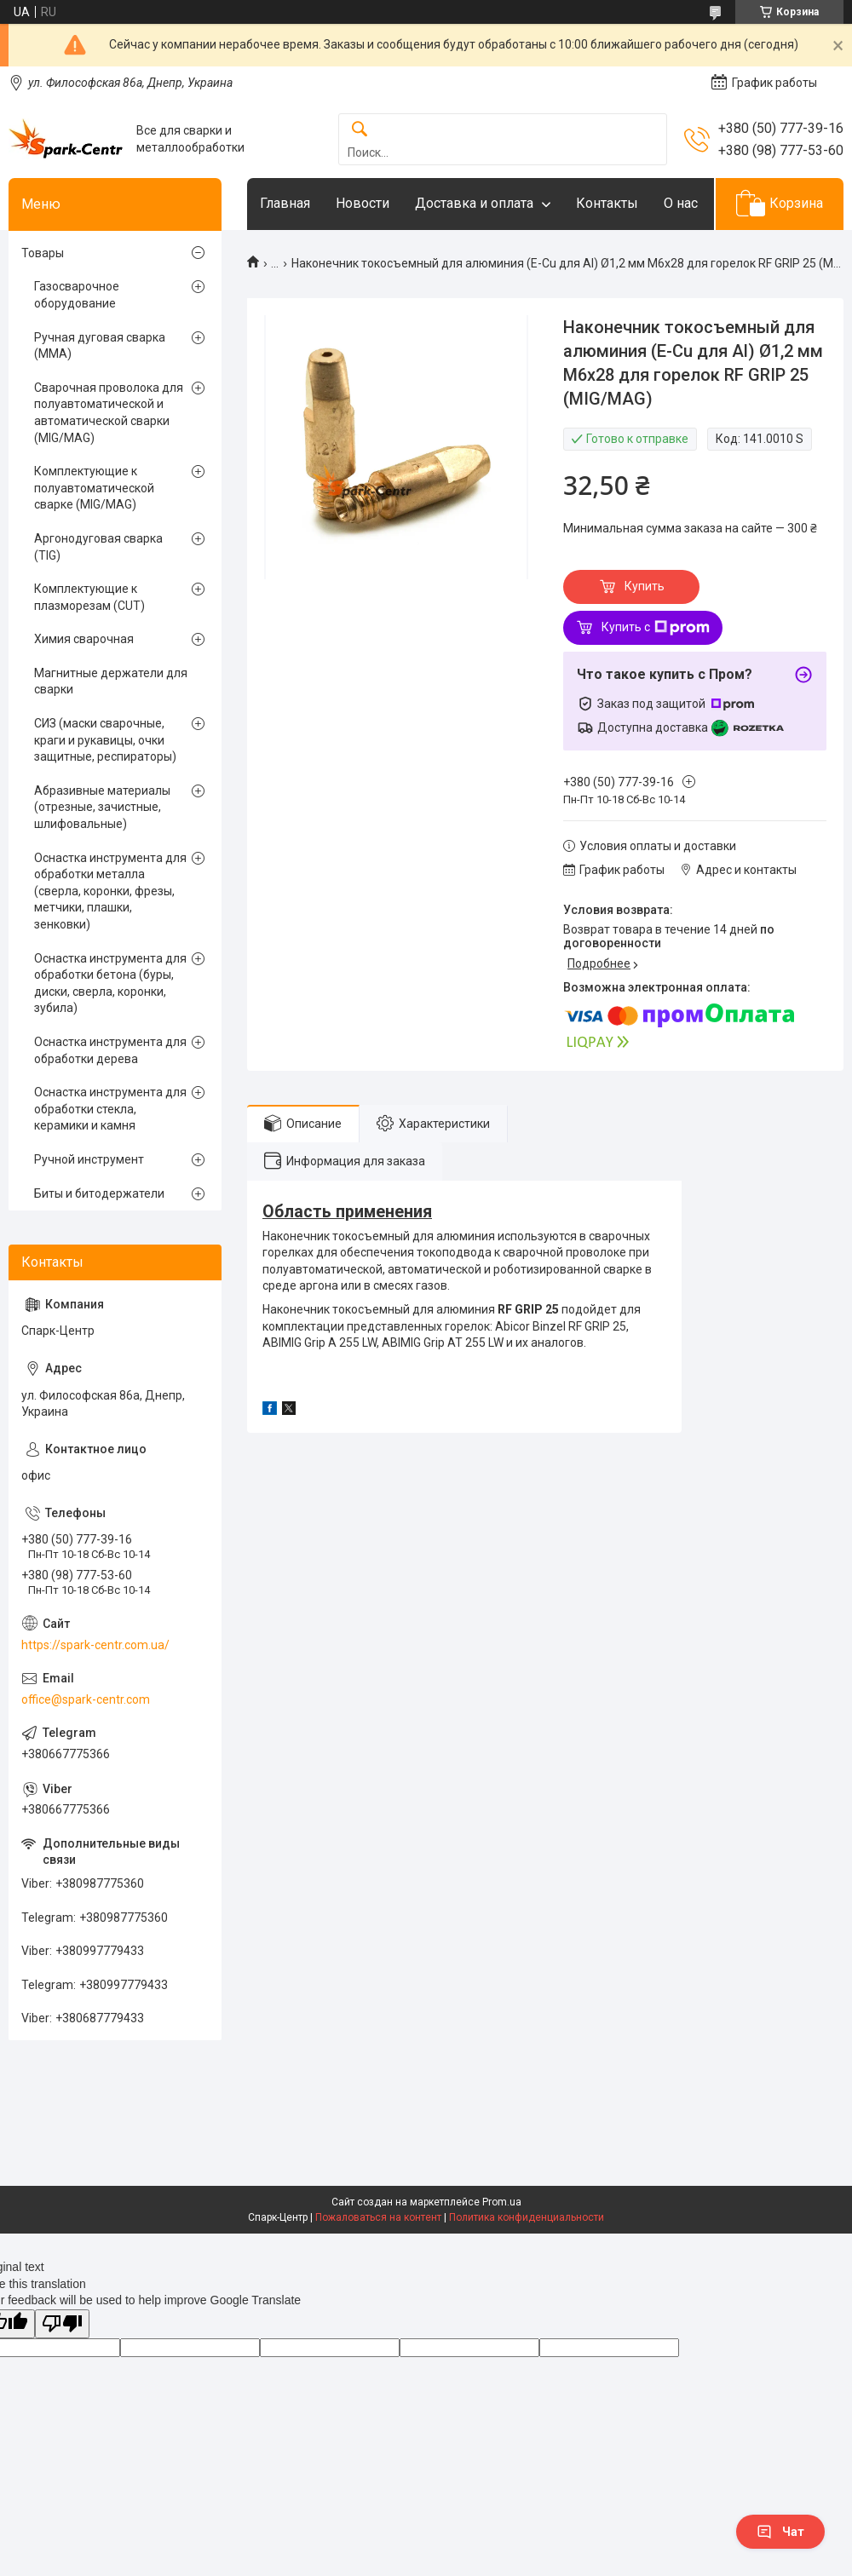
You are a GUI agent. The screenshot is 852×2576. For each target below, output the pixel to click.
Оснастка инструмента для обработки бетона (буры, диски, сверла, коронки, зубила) (110, 983)
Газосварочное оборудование (76, 294)
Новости (362, 203)
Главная (285, 203)
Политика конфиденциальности (526, 2217)
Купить (645, 586)
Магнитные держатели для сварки (110, 681)
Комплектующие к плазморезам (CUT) (89, 597)
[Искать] (359, 130)
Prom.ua (501, 2202)
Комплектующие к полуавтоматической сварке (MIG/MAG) (94, 487)
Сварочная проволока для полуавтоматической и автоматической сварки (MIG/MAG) (108, 413)
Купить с (656, 627)
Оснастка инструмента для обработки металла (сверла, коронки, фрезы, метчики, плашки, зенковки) (110, 891)
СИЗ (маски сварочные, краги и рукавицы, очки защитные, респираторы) (105, 739)
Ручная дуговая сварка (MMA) (99, 346)
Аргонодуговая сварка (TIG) (98, 547)
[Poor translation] (62, 2324)
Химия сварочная (84, 639)
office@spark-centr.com (85, 1699)
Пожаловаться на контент (378, 2217)
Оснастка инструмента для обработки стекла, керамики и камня (110, 1108)
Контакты (607, 203)
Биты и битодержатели (99, 1193)
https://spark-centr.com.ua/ (95, 1645)
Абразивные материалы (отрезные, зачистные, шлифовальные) (102, 807)
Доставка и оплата (474, 203)
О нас (681, 203)
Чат (780, 2531)
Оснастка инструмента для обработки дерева (110, 1050)
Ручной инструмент (89, 1159)
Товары (42, 253)
